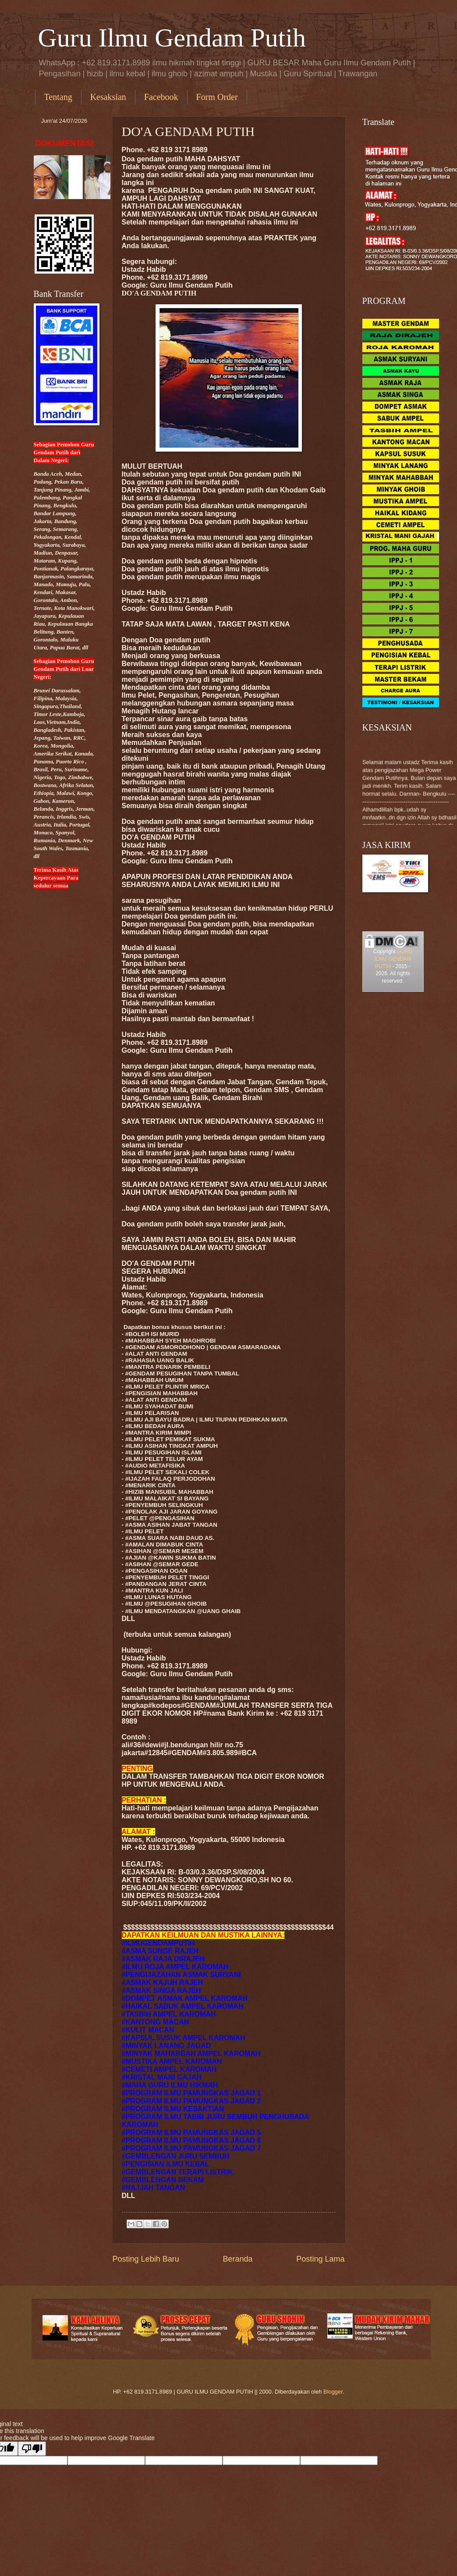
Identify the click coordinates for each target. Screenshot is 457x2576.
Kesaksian (108, 97)
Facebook (161, 97)
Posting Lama (320, 2259)
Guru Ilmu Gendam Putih (172, 37)
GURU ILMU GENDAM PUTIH (393, 958)
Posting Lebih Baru (146, 2259)
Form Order (217, 97)
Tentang (58, 97)
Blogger (333, 2391)
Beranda (237, 2259)
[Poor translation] (32, 2448)
